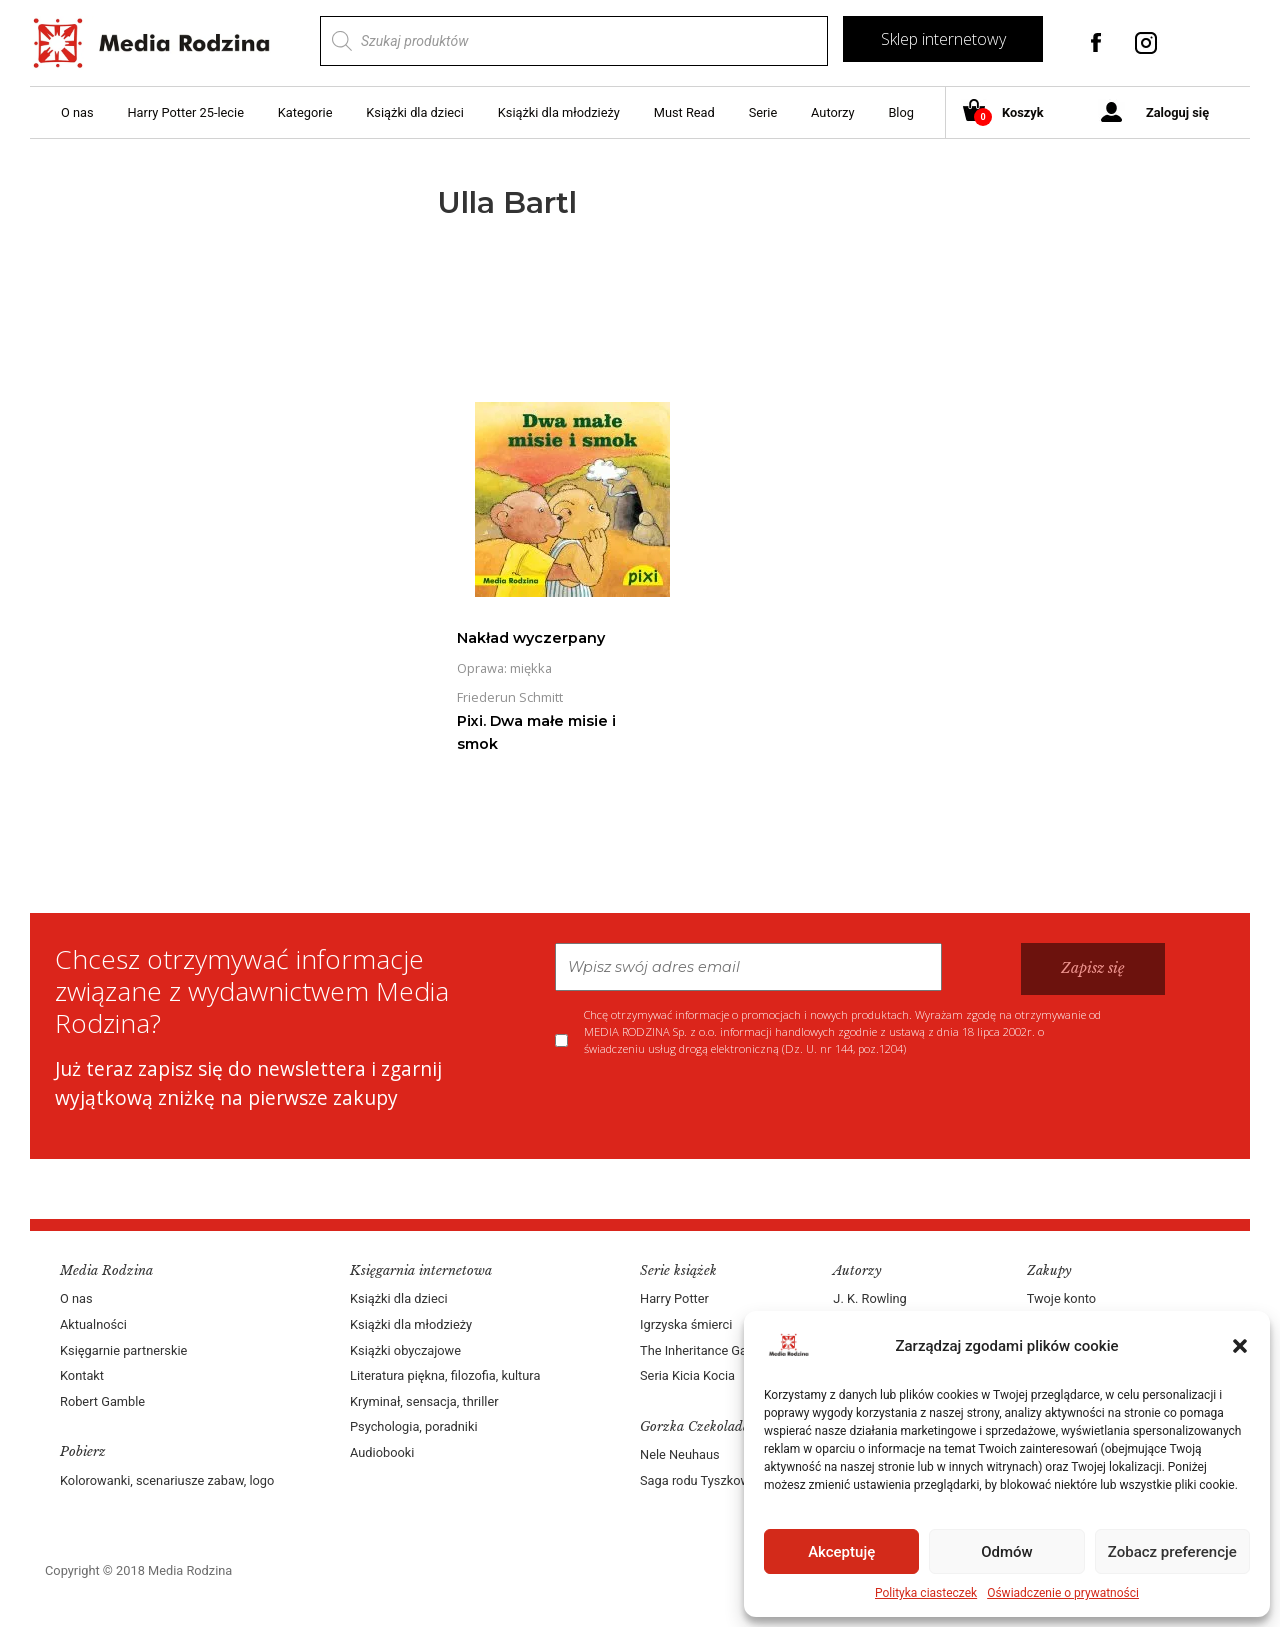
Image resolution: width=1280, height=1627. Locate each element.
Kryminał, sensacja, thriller (424, 1401)
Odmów (1007, 1552)
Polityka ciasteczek (926, 1593)
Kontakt (82, 1375)
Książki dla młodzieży (559, 112)
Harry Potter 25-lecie (185, 112)
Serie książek (678, 1270)
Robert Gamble (102, 1401)
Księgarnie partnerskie (123, 1350)
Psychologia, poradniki (414, 1426)
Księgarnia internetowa (421, 1270)
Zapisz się (1093, 968)
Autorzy (832, 112)
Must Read (684, 112)
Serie (763, 112)
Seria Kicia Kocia (687, 1375)
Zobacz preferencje (1172, 1552)
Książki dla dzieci (415, 112)
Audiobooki (382, 1452)
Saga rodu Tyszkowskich (710, 1480)
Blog (901, 112)
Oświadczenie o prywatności (1063, 1593)
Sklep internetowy (943, 39)
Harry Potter (674, 1298)
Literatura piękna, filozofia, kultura (445, 1375)
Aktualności (93, 1324)
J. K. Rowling (869, 1298)
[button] (1240, 1346)
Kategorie (305, 112)
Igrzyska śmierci (686, 1324)
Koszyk (1010, 113)
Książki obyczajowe (405, 1350)
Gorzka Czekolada (695, 1426)
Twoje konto (1061, 1298)
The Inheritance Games (706, 1350)
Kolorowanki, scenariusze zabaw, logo (167, 1480)
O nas (77, 112)
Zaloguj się (1177, 112)
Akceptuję (841, 1552)
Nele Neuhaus (680, 1454)
